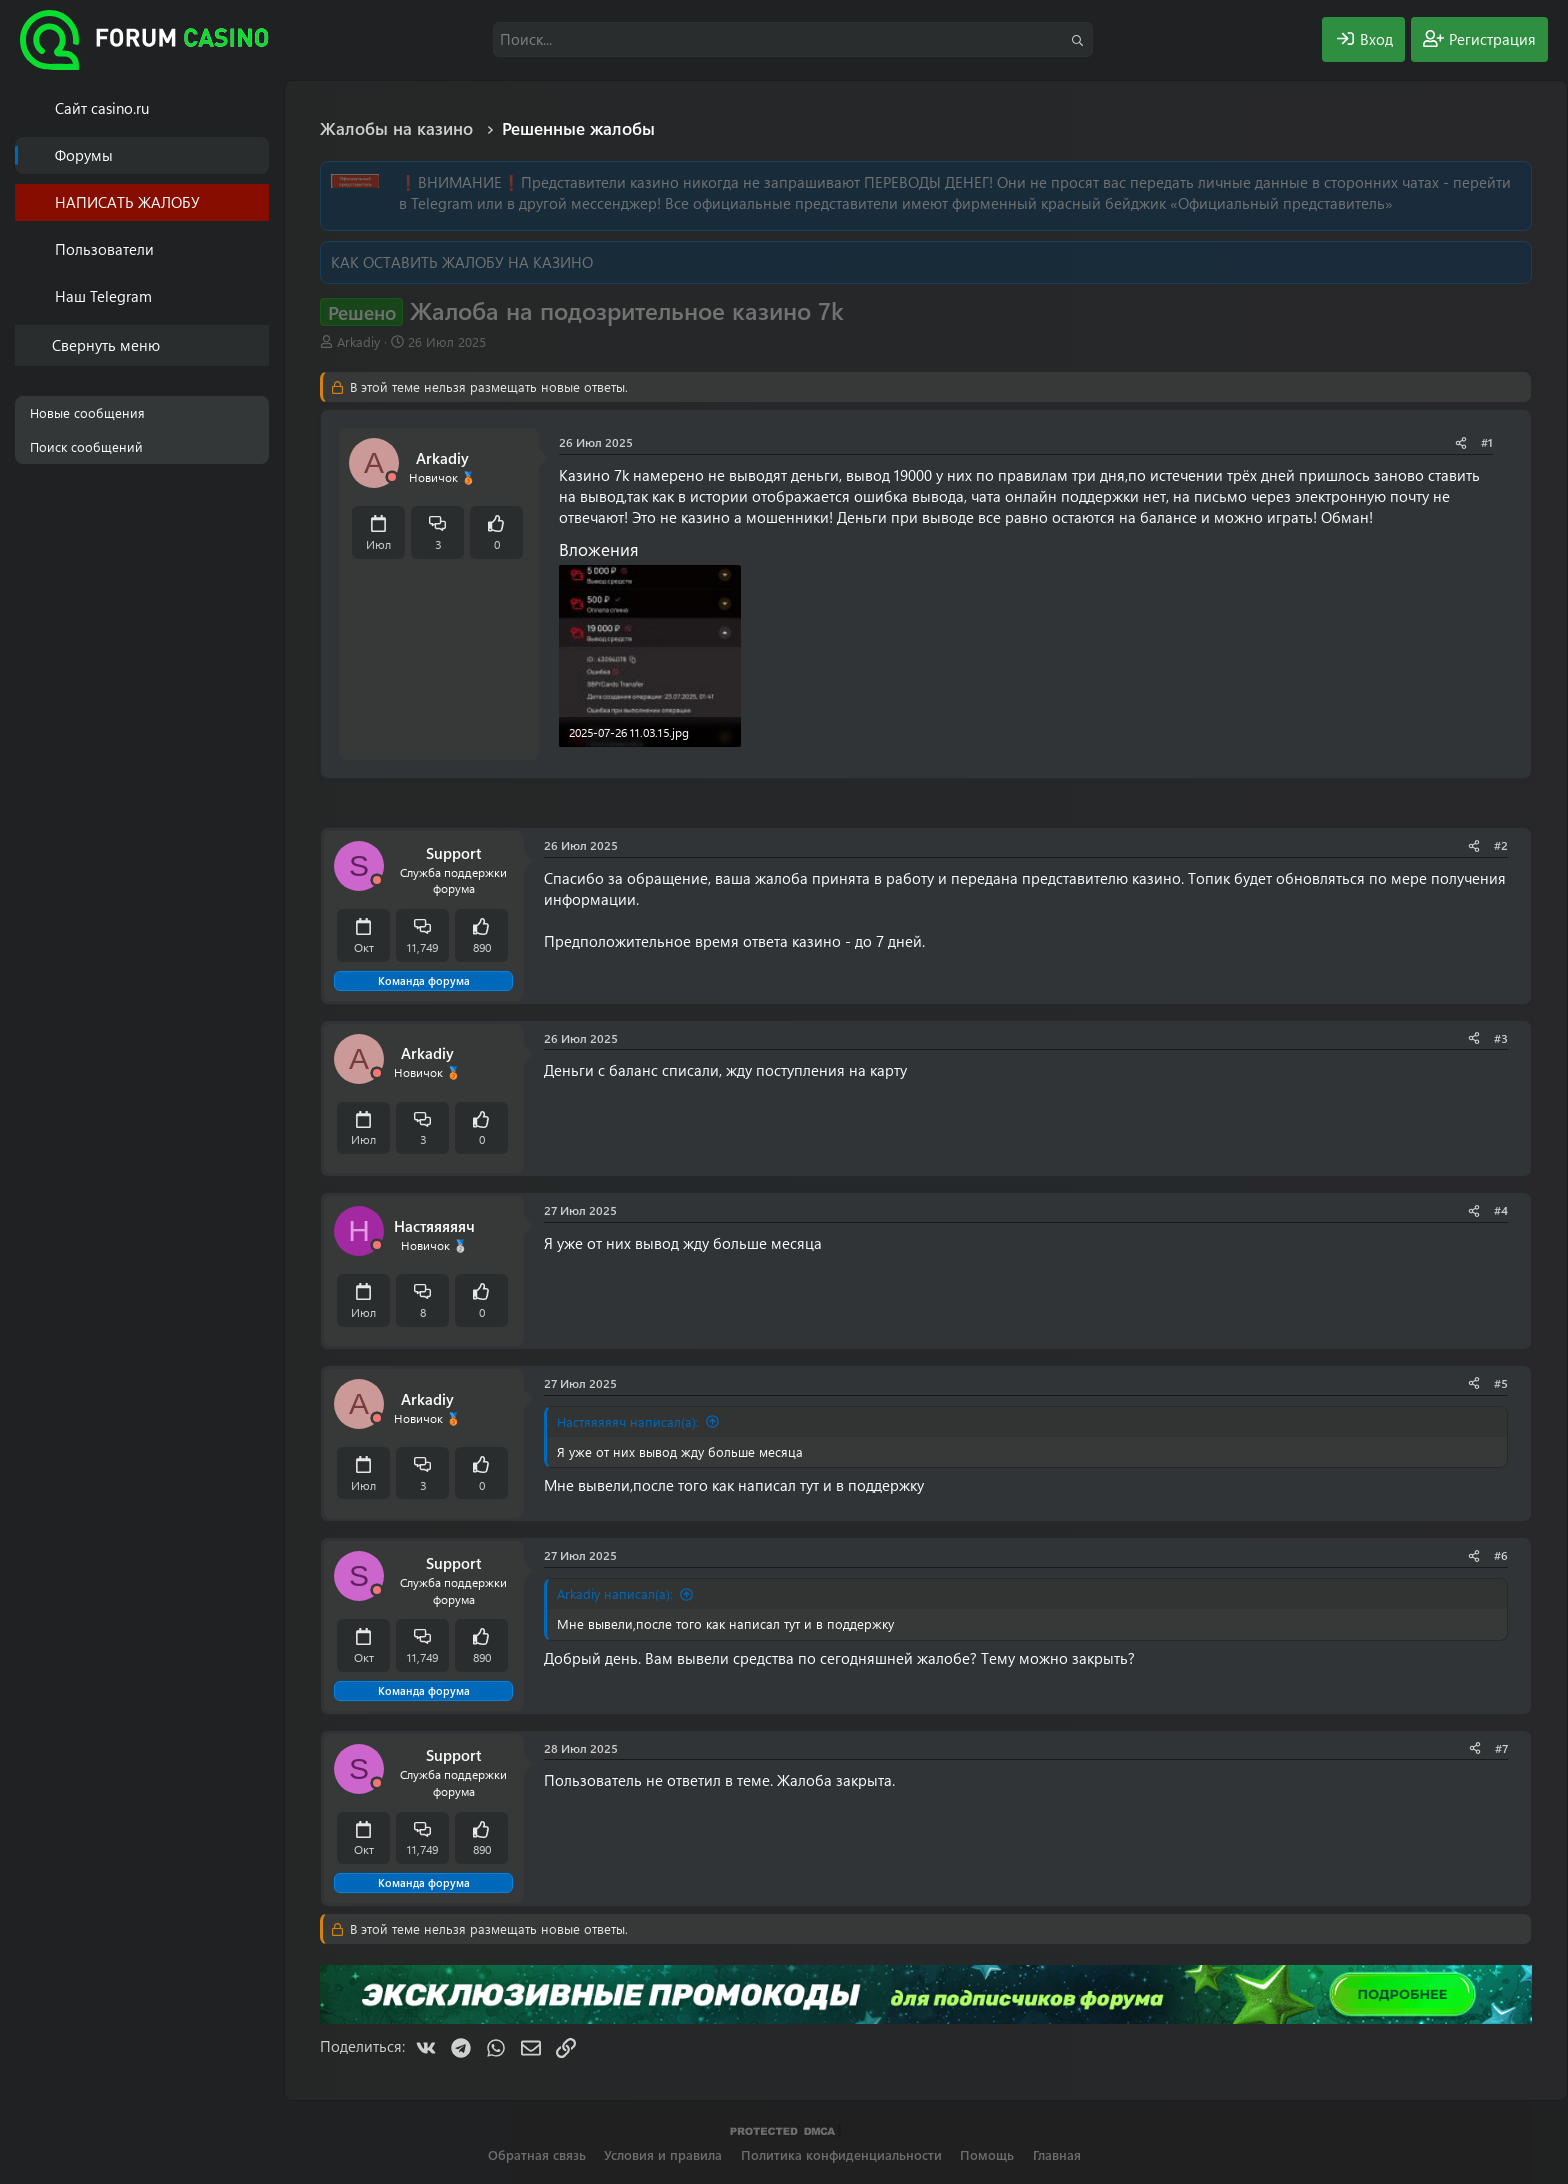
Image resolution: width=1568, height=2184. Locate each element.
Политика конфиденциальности (841, 2154)
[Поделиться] (1461, 442)
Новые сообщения (87, 412)
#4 (1501, 1210)
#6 (1501, 1555)
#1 (1487, 442)
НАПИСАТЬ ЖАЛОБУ (127, 202)
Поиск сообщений (86, 446)
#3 (1501, 1038)
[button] (257, 249)
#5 (1501, 1383)
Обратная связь (537, 2154)
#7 (1501, 1748)
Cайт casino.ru (102, 108)
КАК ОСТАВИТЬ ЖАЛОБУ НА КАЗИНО (462, 262)
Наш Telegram (103, 296)
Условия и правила (663, 2154)
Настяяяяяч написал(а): (628, 1421)
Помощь (987, 2154)
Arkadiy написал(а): (615, 1593)
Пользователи (104, 249)
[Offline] (392, 477)
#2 (1501, 845)
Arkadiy (358, 341)
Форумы (84, 155)
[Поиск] (793, 39)
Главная (1057, 2154)
